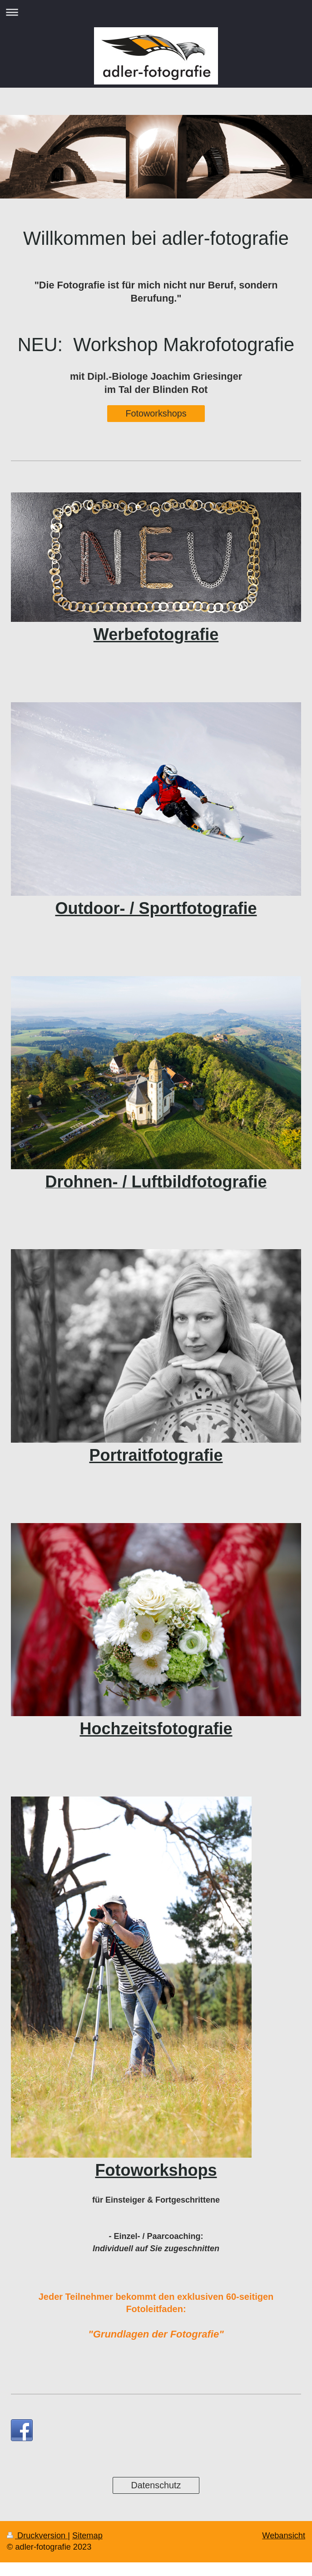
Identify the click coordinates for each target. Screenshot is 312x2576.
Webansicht (283, 2535)
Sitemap (87, 2535)
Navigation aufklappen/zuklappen (156, 12)
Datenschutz (156, 2485)
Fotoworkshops (155, 413)
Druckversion (37, 2535)
